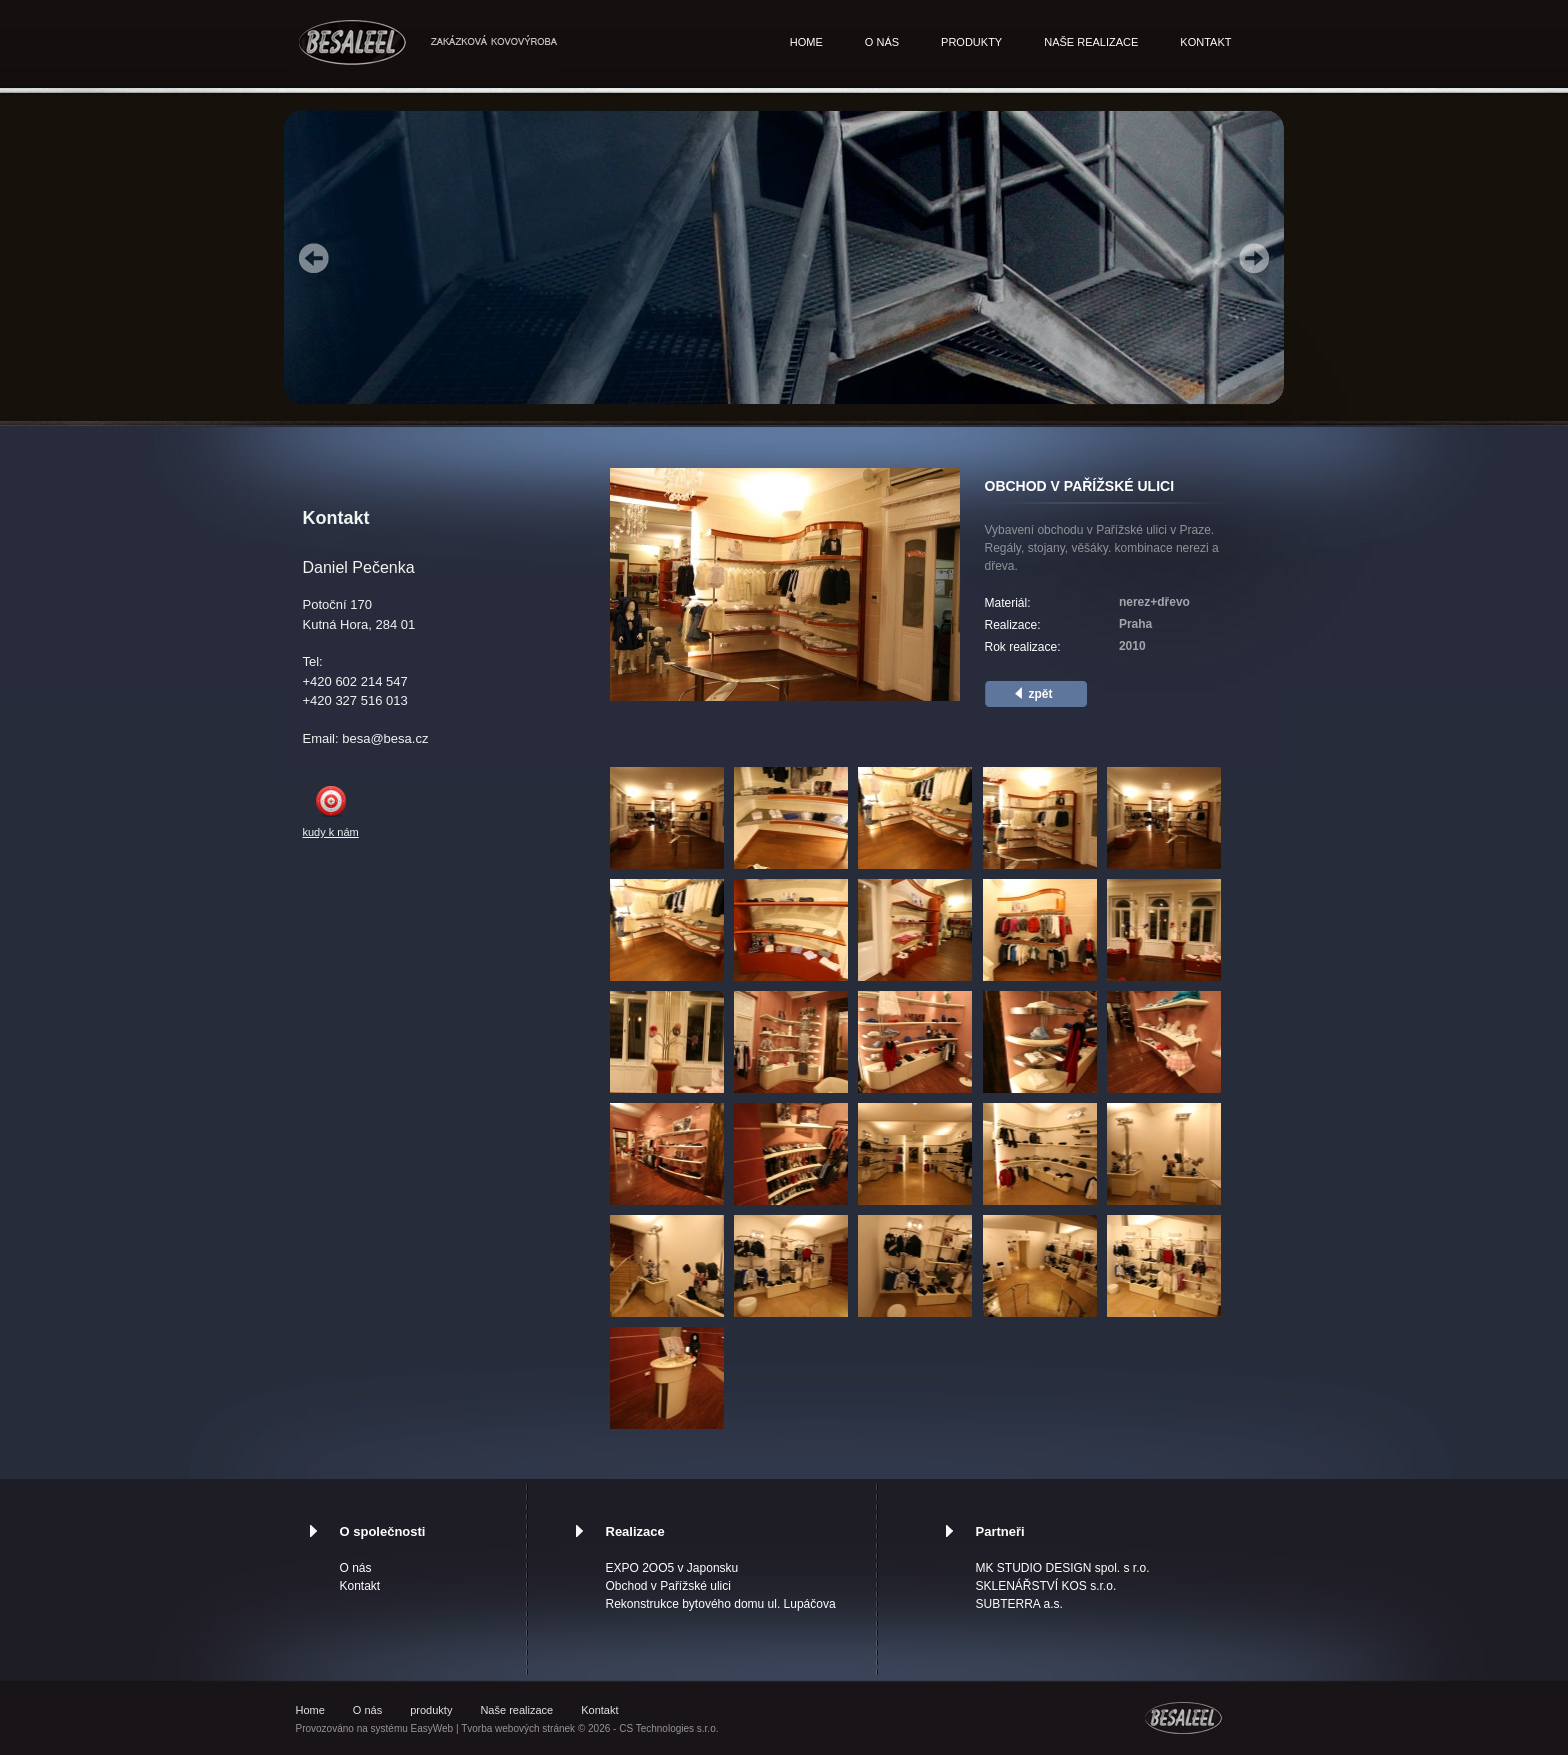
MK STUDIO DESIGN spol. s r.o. (1063, 1568)
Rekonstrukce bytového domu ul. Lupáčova (721, 1604)
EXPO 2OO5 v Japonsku (672, 1568)
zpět (1041, 694)
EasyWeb (432, 1728)
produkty (971, 42)
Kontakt (1205, 42)
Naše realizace (1091, 42)
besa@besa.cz (385, 738)
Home (806, 42)
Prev (314, 258)
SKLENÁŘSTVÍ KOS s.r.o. (1046, 1586)
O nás (882, 42)
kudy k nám (331, 832)
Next (1254, 258)
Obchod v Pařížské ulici (668, 1586)
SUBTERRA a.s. (1019, 1604)
